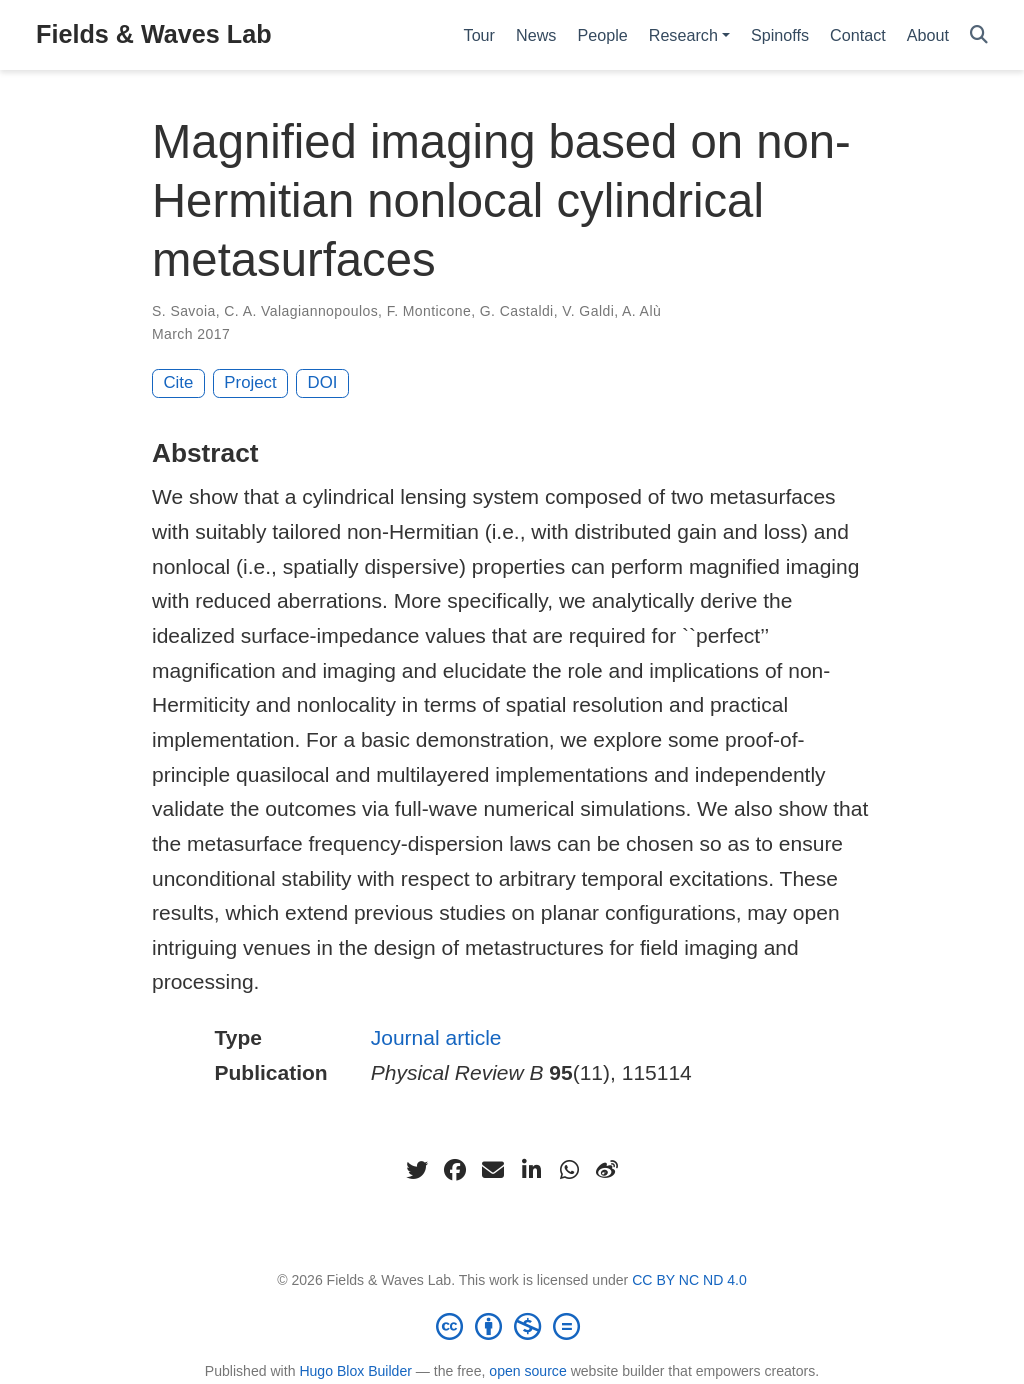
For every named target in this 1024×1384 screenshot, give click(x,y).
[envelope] (493, 1170)
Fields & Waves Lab (154, 34)
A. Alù (641, 311)
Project (250, 382)
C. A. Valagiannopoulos (301, 311)
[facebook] (455, 1170)
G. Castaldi (517, 311)
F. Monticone (429, 311)
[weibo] (607, 1170)
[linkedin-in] (531, 1170)
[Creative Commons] (512, 1326)
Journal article (436, 1037)
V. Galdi (588, 311)
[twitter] (417, 1170)
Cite (179, 382)
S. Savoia (184, 311)
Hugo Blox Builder (355, 1371)
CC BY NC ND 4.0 (689, 1280)
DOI (323, 382)
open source (527, 1371)
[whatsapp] (569, 1170)
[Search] (979, 35)
